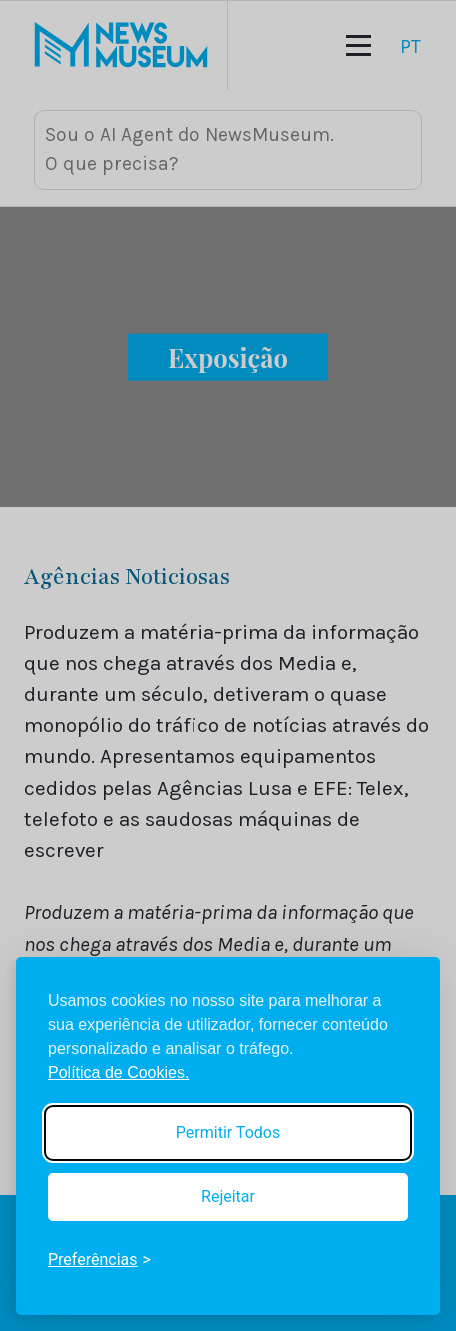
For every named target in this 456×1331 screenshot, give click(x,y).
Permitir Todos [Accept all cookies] (228, 1132)
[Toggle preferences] (99, 1260)
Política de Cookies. (118, 1072)
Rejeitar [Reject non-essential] (228, 1196)
